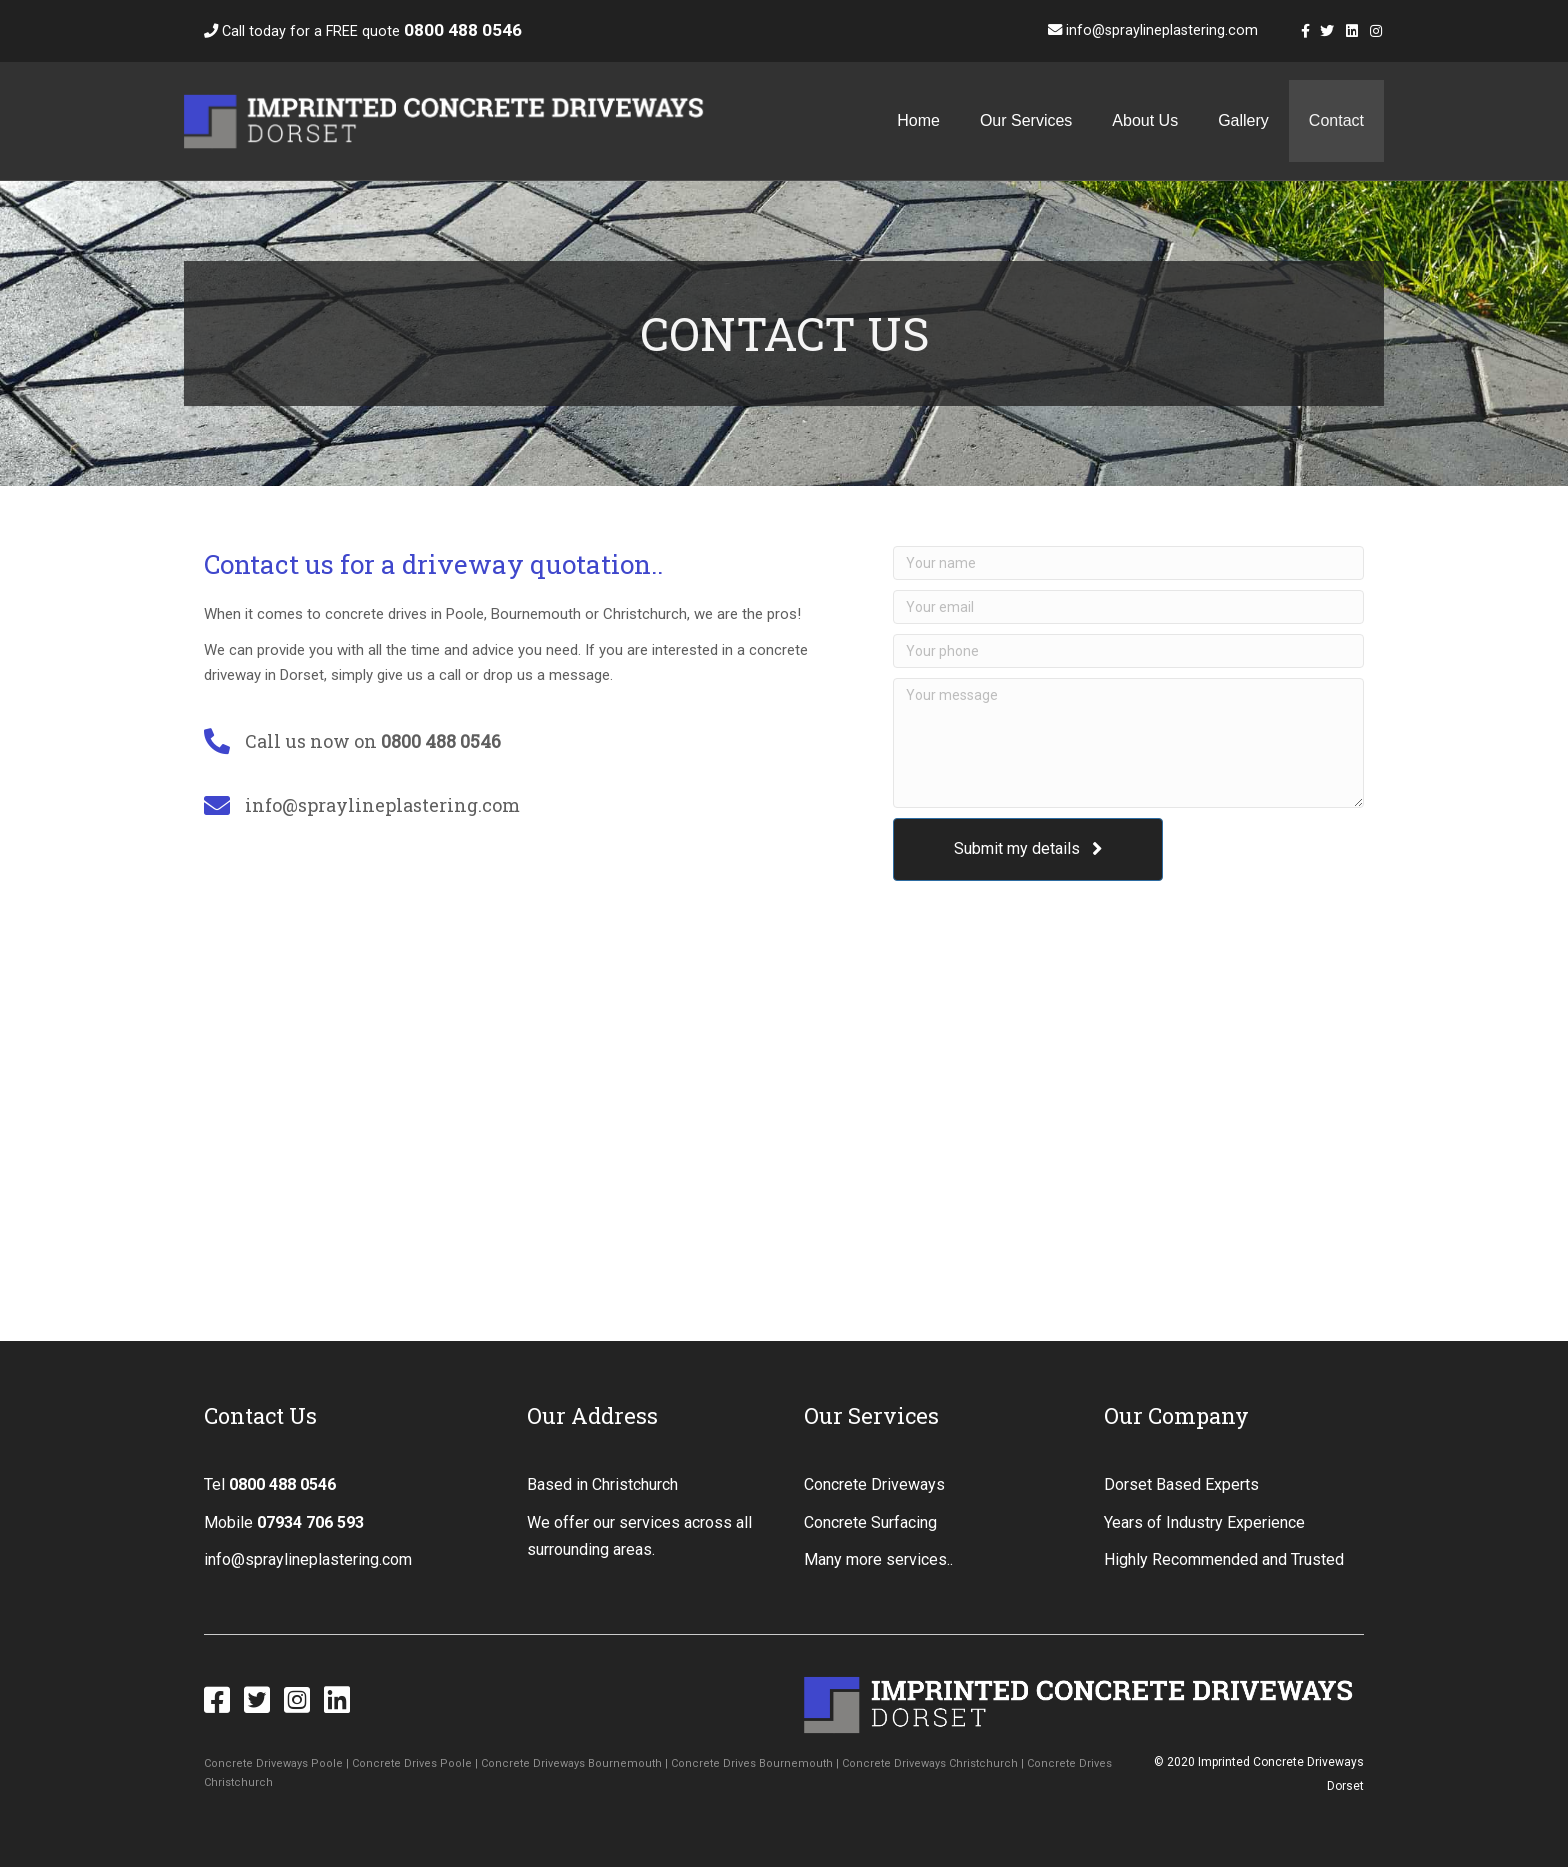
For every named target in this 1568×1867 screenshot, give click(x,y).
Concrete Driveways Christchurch (930, 1763)
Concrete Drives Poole (412, 1763)
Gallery (1243, 120)
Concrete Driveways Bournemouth (571, 1763)
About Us (1145, 120)
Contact (1336, 120)
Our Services (1026, 120)
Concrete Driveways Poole (273, 1763)
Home (918, 120)
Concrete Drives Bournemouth (752, 1763)
